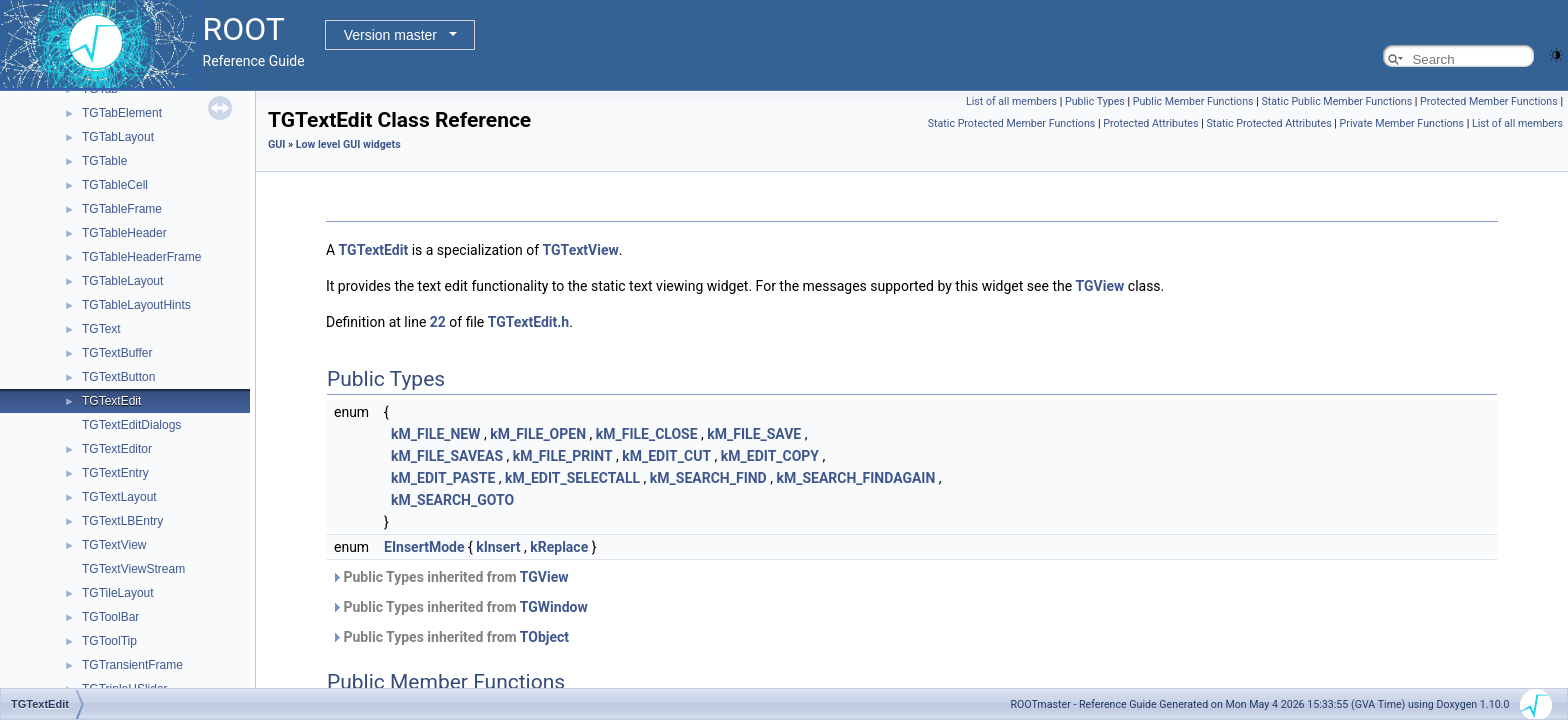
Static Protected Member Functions (1012, 123)
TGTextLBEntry (122, 521)
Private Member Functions (1402, 123)
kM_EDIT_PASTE (443, 478)
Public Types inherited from (450, 577)
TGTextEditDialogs (131, 425)
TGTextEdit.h (528, 322)
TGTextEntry (115, 473)
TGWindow (554, 607)
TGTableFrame (122, 209)
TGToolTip (109, 641)
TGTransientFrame (132, 665)
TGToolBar (110, 617)
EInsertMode (424, 547)
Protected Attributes (1150, 123)
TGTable (104, 161)
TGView (1100, 286)
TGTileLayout (118, 593)
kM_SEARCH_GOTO (452, 500)
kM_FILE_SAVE (754, 434)
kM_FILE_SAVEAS (447, 456)
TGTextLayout (119, 497)
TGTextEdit (111, 401)
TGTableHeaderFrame (141, 257)
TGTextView (114, 545)
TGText (101, 329)
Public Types (1095, 101)
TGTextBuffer (117, 353)
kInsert (498, 547)
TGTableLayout (122, 281)
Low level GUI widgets (348, 144)
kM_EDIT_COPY (770, 456)
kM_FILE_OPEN (538, 434)
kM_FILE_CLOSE (647, 434)
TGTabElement (122, 113)
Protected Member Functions (1489, 101)
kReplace (559, 547)
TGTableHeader (124, 233)
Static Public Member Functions (1336, 101)
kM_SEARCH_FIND (708, 478)
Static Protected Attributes (1268, 123)
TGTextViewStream (133, 569)
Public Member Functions (1193, 101)
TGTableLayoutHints (136, 305)
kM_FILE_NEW (435, 434)
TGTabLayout (118, 137)
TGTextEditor (117, 449)
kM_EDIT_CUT (666, 456)
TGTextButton (118, 377)
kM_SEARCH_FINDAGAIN (855, 478)
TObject (544, 637)
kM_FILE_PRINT (563, 456)
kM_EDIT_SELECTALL (572, 478)
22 (438, 322)
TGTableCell (115, 185)
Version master (390, 35)
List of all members (1011, 101)
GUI (276, 144)
